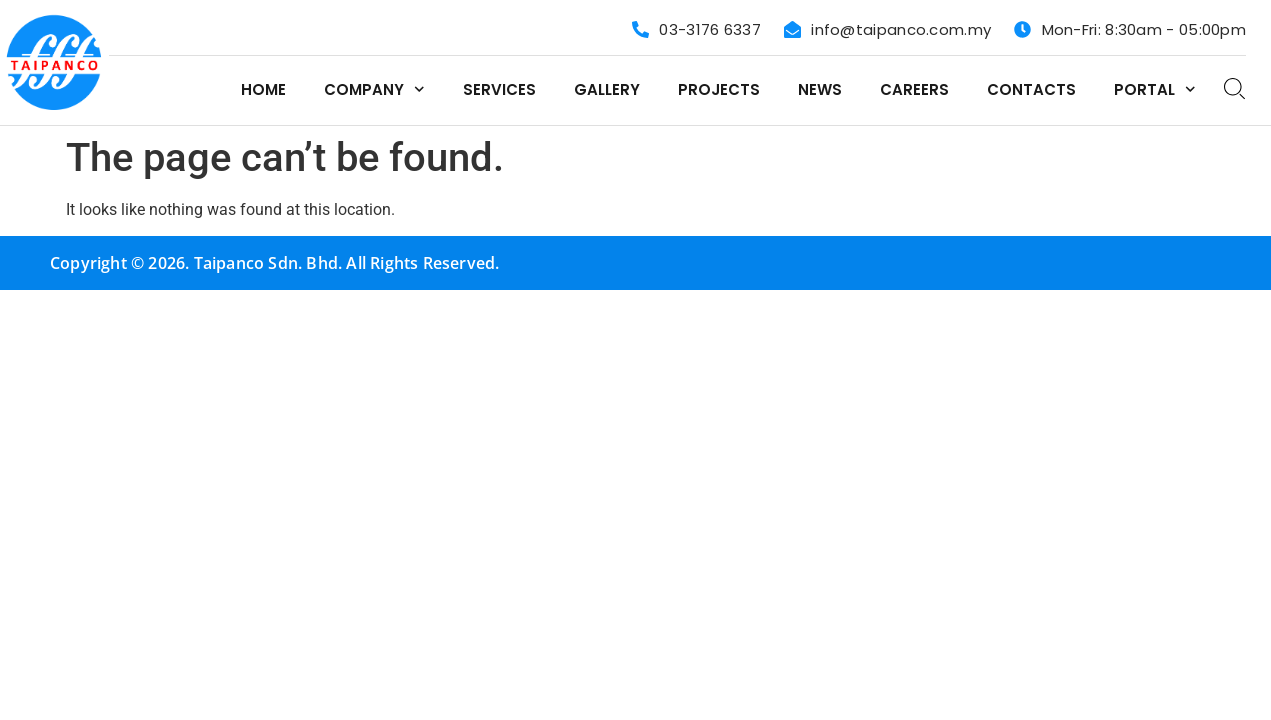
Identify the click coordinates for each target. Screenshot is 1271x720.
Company (374, 89)
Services (499, 89)
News (820, 89)
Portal (1155, 89)
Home (263, 89)
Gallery (607, 89)
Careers (914, 89)
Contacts (1031, 89)
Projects (719, 89)
